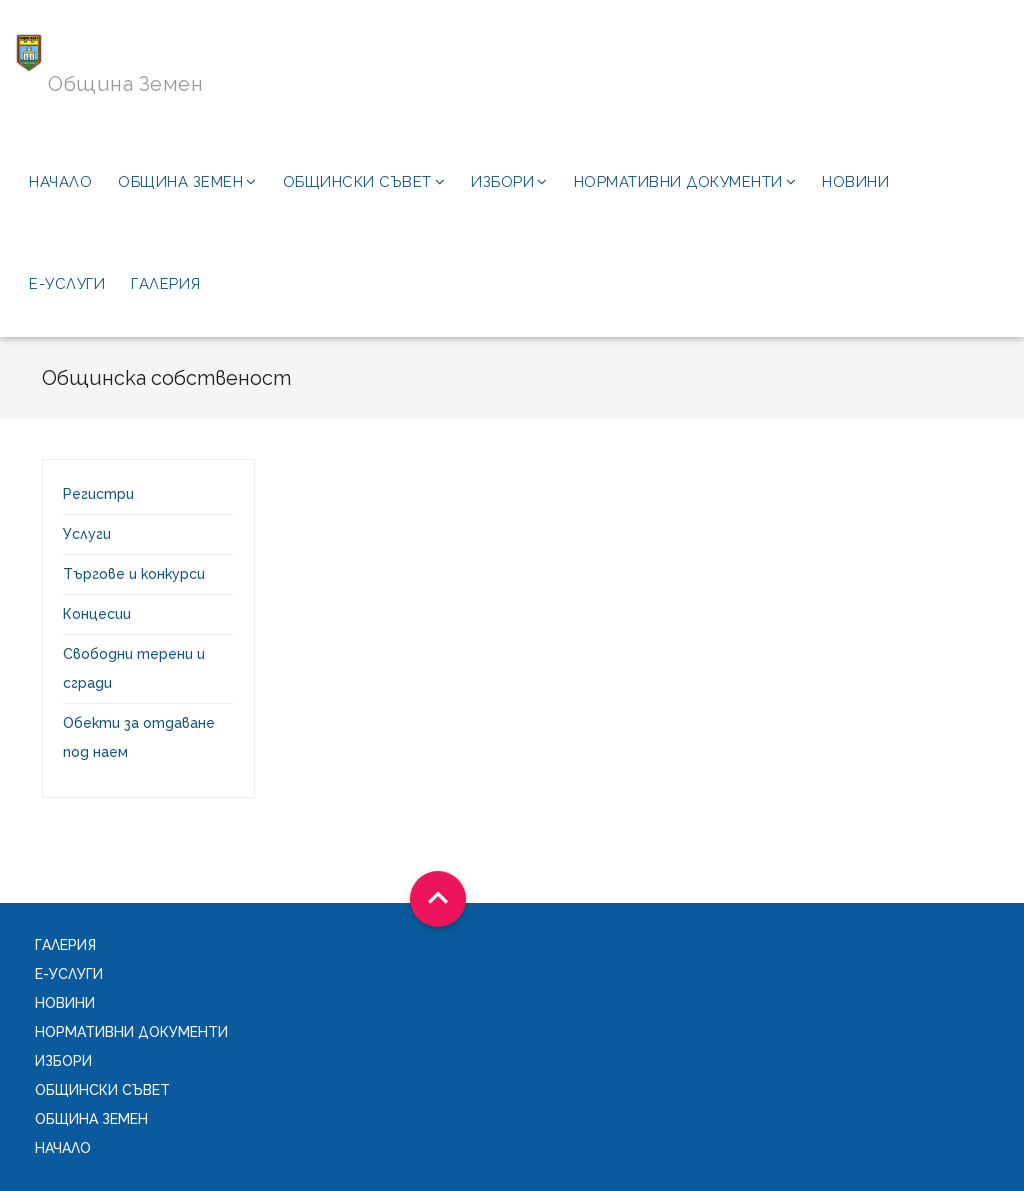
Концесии (97, 614)
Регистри (98, 494)
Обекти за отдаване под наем (139, 737)
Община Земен (187, 182)
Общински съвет (364, 182)
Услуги (87, 534)
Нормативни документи (685, 182)
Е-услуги (67, 284)
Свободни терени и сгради (134, 668)
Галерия (166, 284)
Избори (509, 182)
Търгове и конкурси (134, 574)
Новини (855, 182)
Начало (60, 182)
